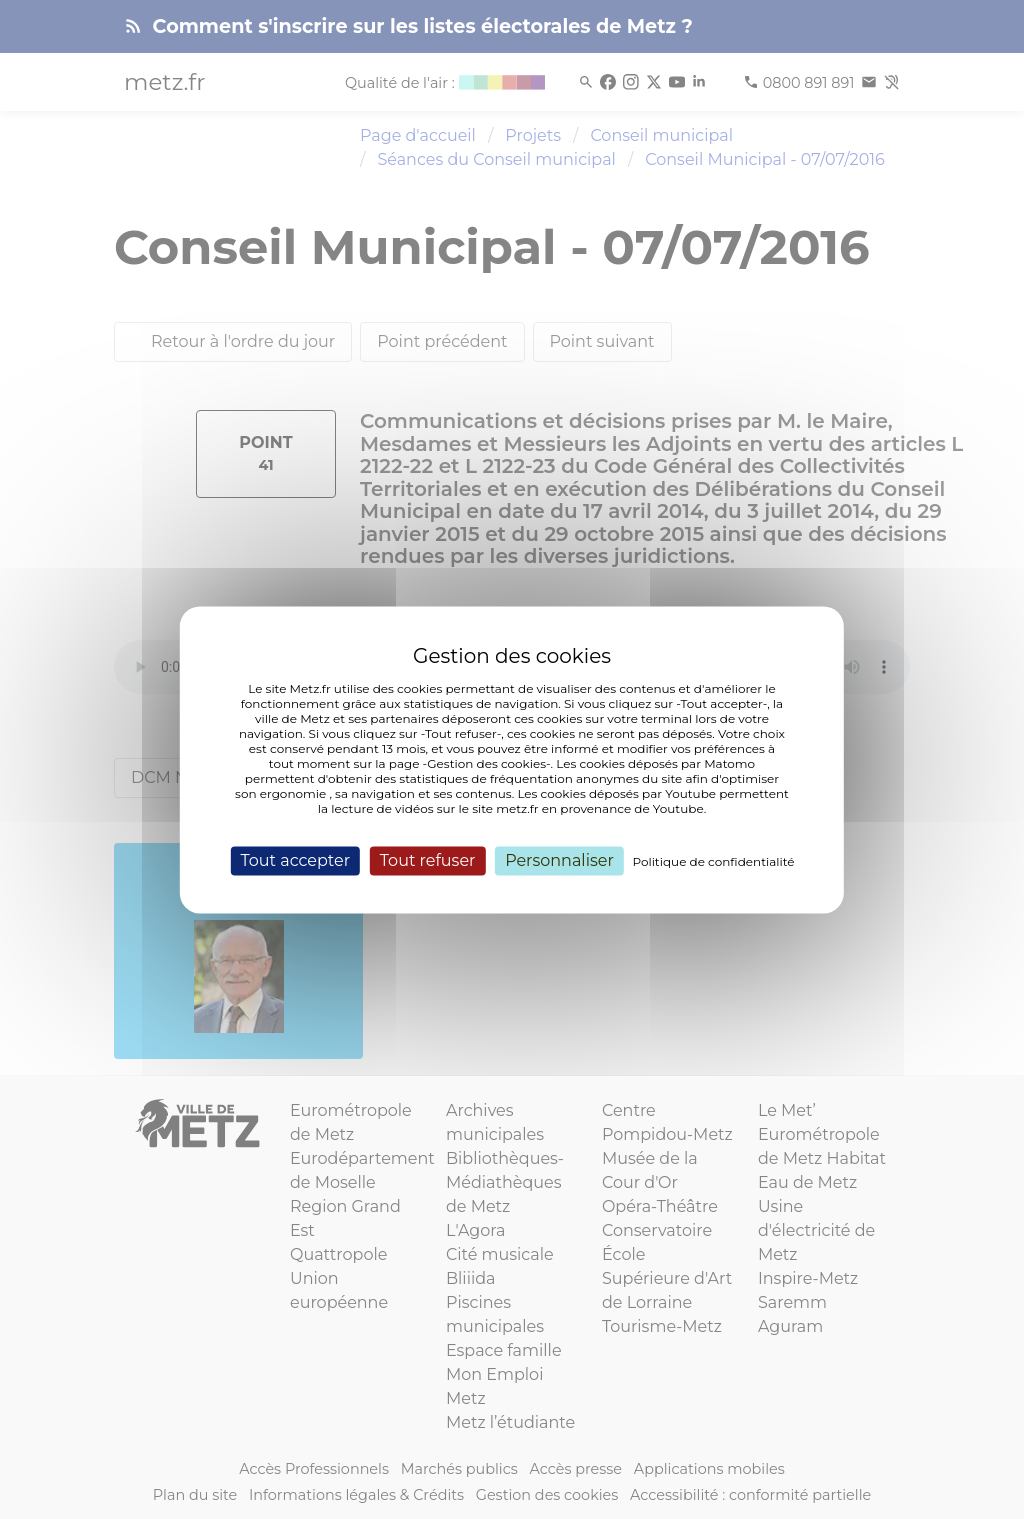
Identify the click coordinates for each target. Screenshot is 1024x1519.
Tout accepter (295, 860)
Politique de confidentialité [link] (714, 861)
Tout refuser (428, 860)
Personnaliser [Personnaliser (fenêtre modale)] (559, 860)
